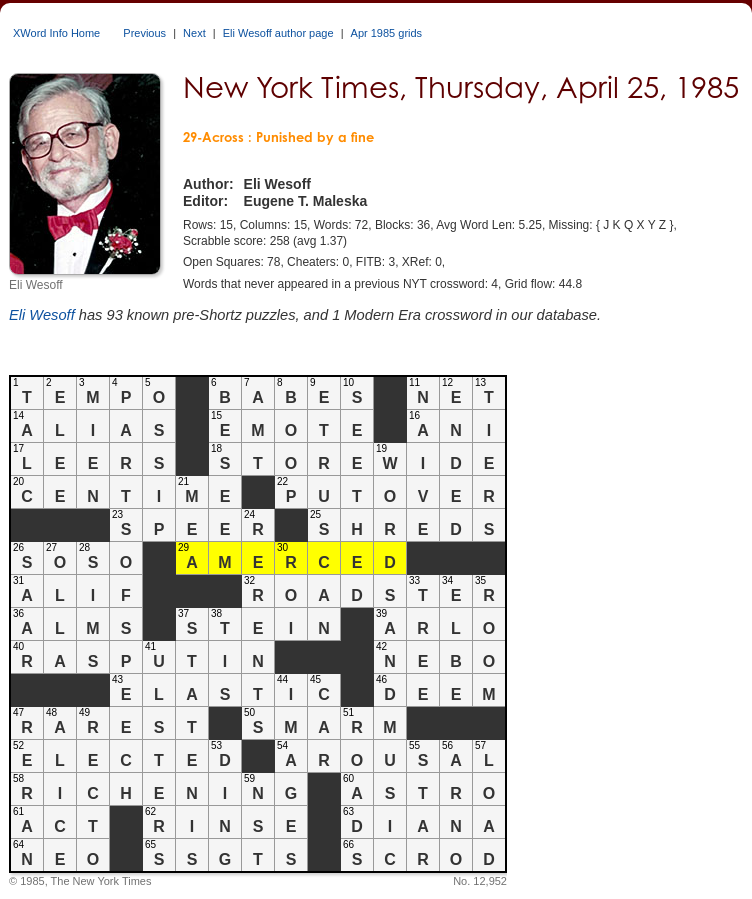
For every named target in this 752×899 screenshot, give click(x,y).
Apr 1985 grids (387, 33)
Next (194, 33)
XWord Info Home (56, 33)
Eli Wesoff (42, 315)
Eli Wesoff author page (278, 33)
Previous (144, 33)
